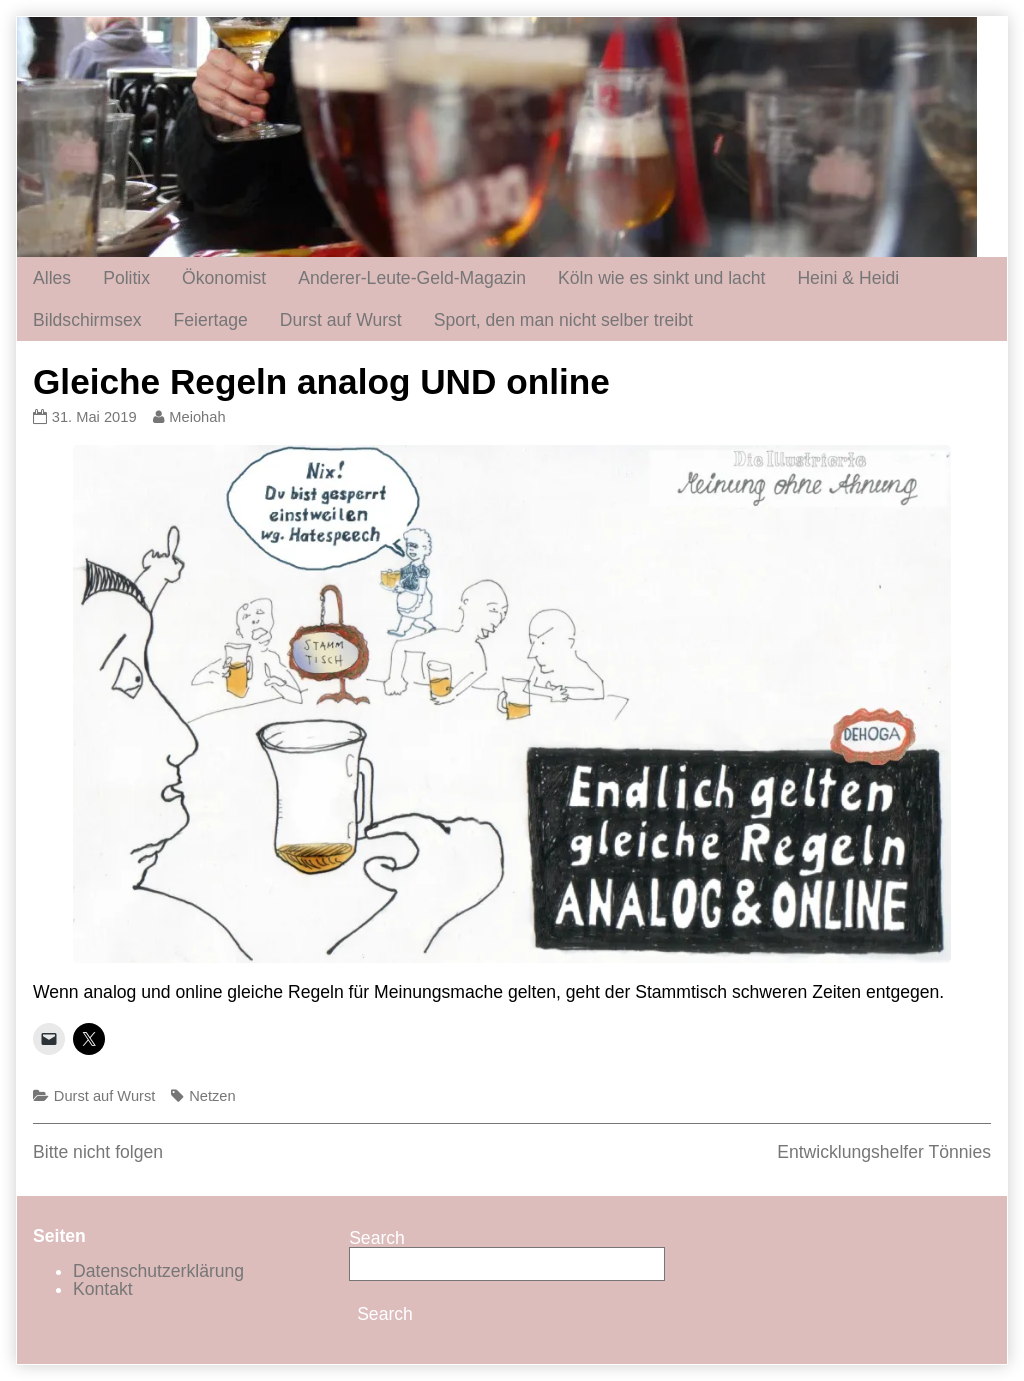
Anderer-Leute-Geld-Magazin (412, 278)
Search (377, 1238)
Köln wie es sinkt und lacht (661, 278)
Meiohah (196, 417)
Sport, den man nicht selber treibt (563, 320)
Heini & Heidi (848, 278)
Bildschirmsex (87, 320)
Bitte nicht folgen (98, 1152)
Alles (52, 278)
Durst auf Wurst (341, 320)
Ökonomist (224, 278)
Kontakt (103, 1289)
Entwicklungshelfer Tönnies (884, 1152)
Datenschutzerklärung (158, 1271)
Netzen (212, 1096)
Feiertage (211, 320)
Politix (126, 278)
